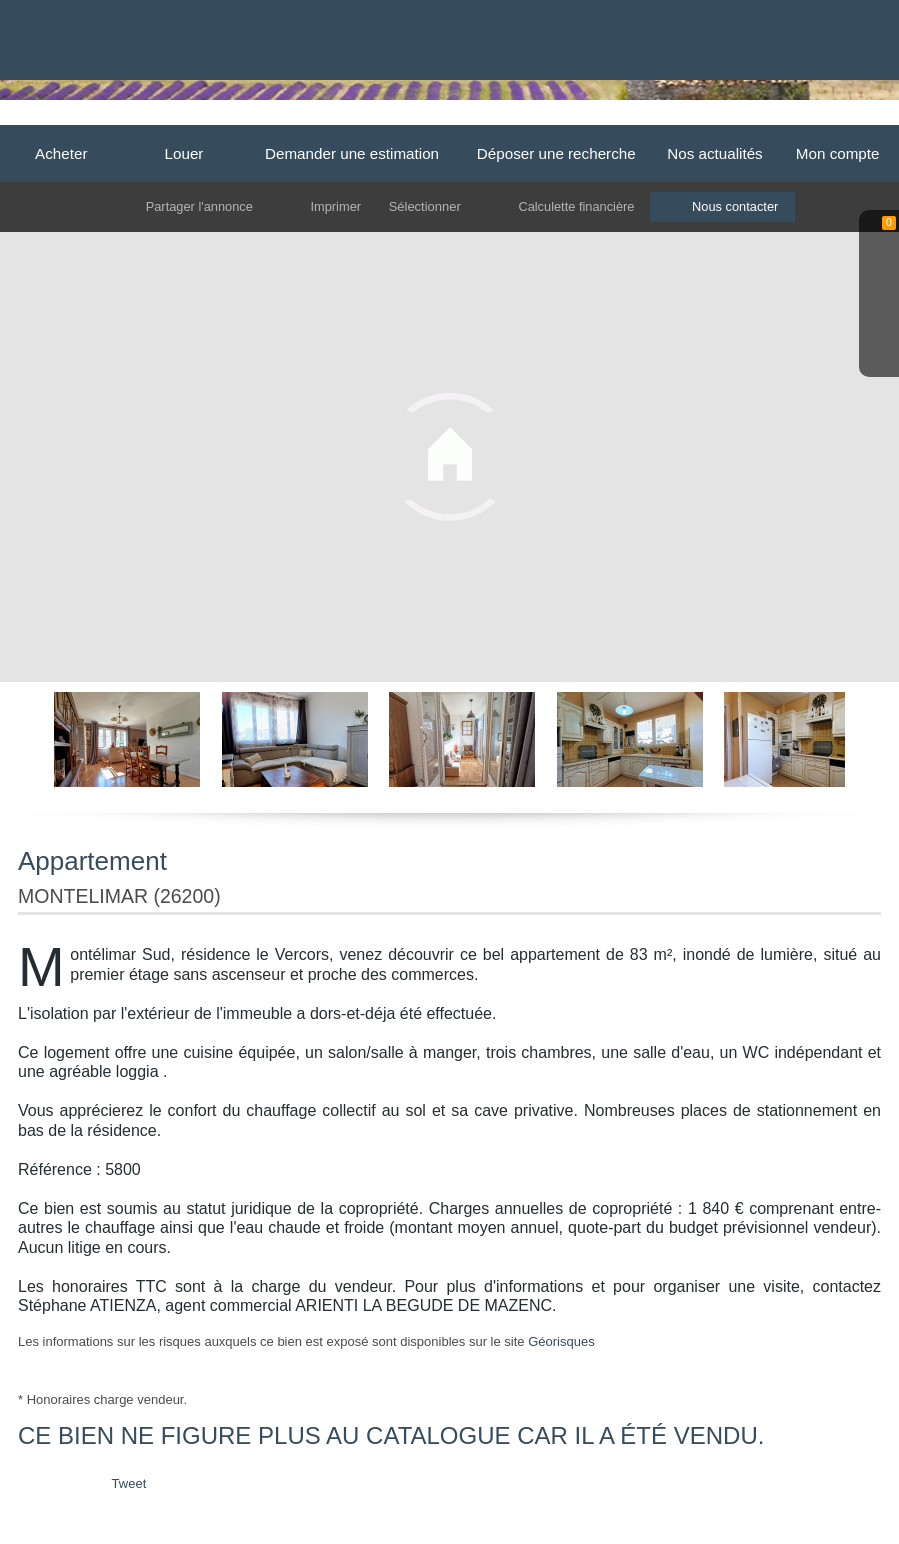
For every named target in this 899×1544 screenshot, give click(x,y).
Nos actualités (715, 153)
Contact (850, 117)
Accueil (263, 117)
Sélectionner (424, 206)
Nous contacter (737, 206)
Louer (184, 153)
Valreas (672, 117)
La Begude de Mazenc (437, 117)
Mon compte (838, 153)
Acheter (61, 153)
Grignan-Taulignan (575, 117)
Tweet (129, 1483)
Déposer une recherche (556, 153)
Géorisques (561, 1341)
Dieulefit (330, 117)
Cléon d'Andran (760, 117)
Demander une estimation (352, 153)
